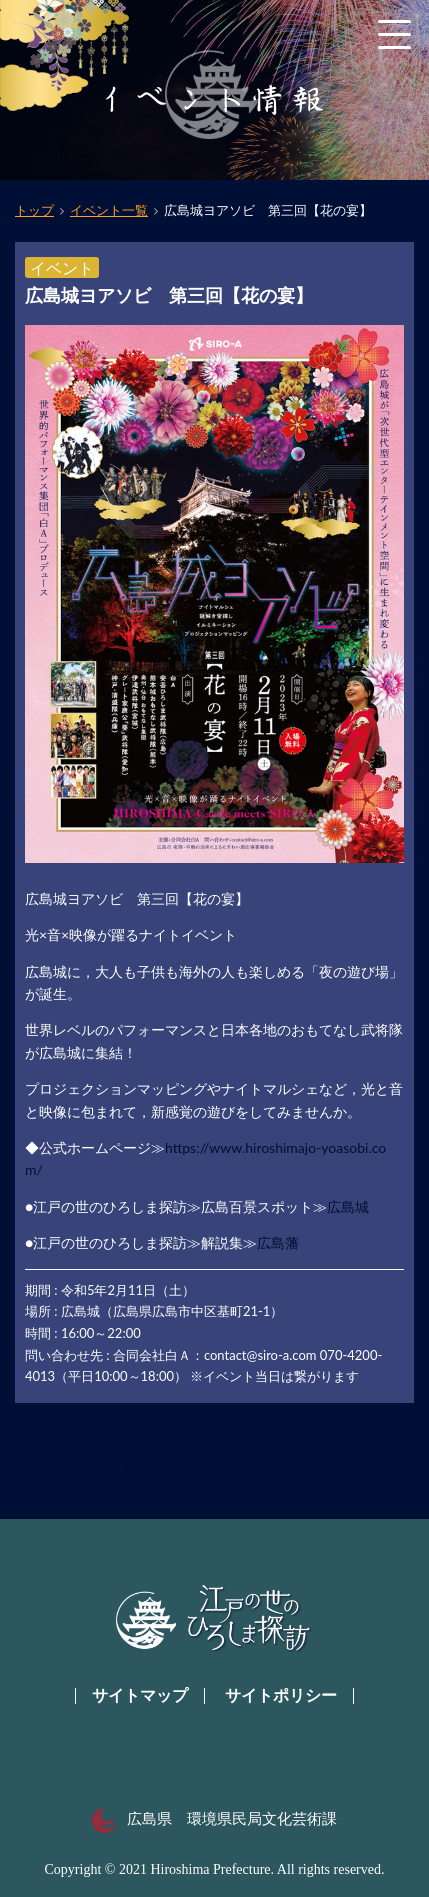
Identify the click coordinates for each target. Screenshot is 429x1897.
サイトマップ (140, 1695)
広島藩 (278, 1242)
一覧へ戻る (114, 1470)
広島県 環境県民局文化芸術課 (214, 1819)
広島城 (348, 1206)
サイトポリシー (281, 1695)
